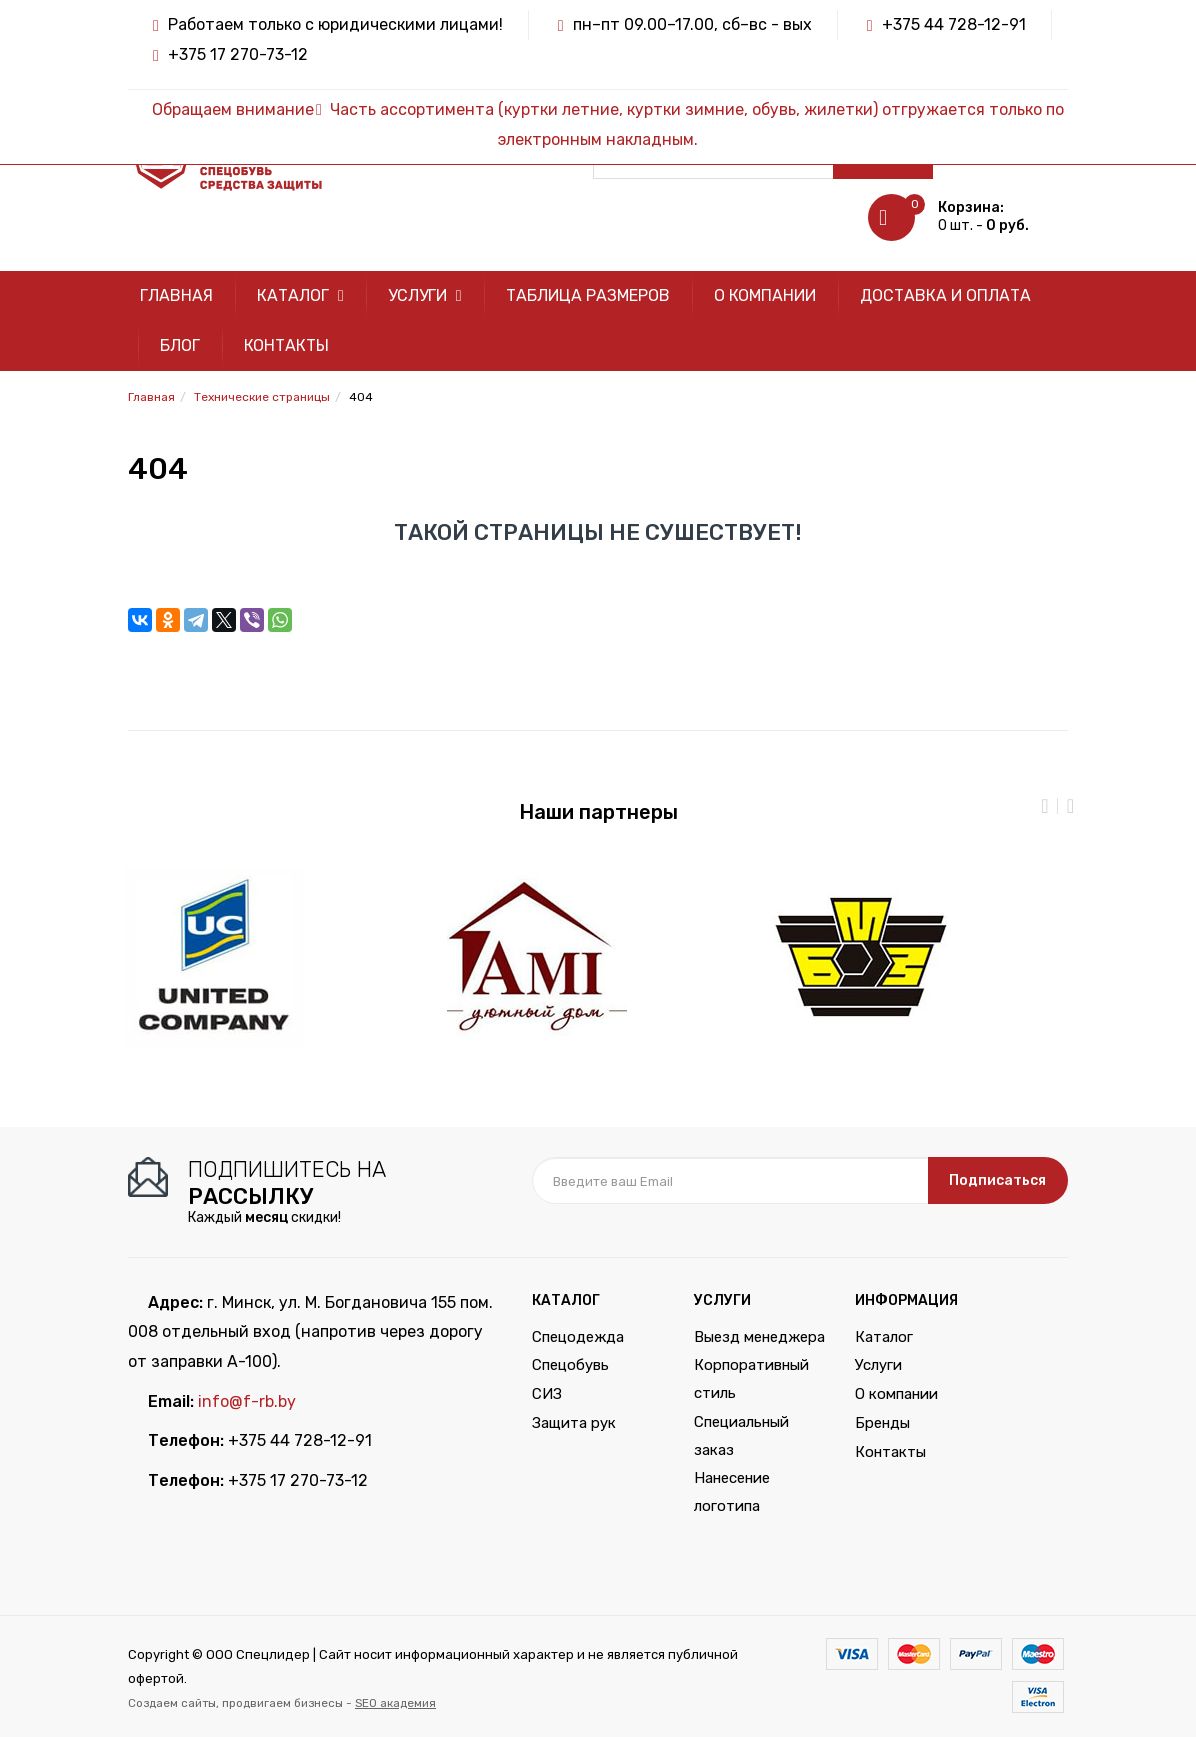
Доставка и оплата (945, 295)
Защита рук (574, 1423)
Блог (180, 345)
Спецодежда (578, 1337)
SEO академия (395, 1703)
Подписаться (997, 1180)
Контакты (286, 345)
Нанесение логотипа (732, 1492)
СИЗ (547, 1394)
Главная (176, 295)
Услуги (425, 295)
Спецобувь (570, 1365)
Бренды (882, 1423)
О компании (765, 295)
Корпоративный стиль (751, 1379)
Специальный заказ (741, 1436)
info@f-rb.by (247, 1401)
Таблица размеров (588, 295)
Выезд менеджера (759, 1337)
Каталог (300, 295)
